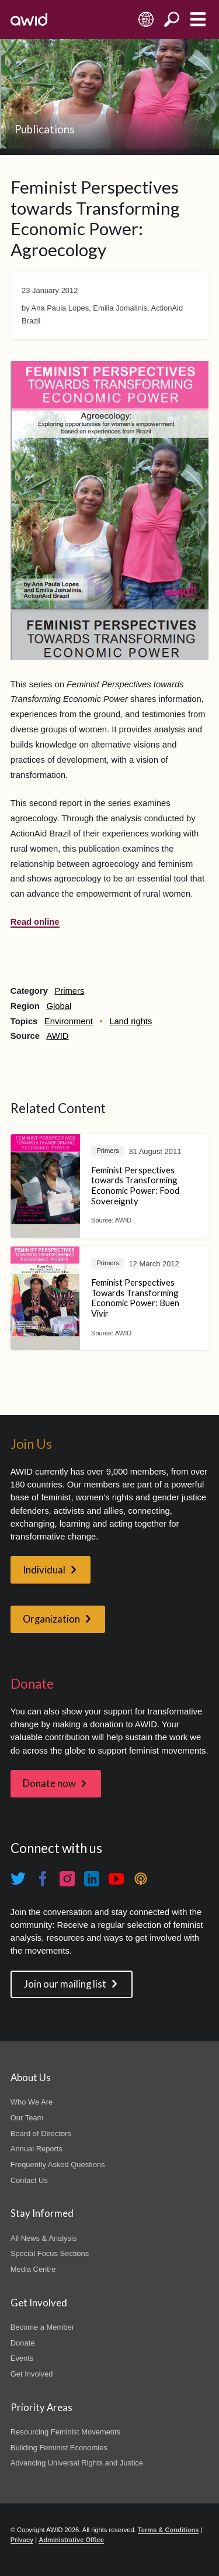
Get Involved (32, 2374)
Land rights (130, 1021)
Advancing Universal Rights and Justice (77, 2462)
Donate (23, 2343)
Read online (35, 922)
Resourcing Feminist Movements (65, 2431)
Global (58, 1006)
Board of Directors (41, 2133)
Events (22, 2358)
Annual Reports (36, 2148)
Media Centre (33, 2269)
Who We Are (32, 2102)
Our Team (27, 2117)
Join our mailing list (65, 1984)
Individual (44, 1570)
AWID (57, 1036)
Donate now (49, 1783)
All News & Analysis (44, 2238)
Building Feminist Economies (59, 2447)
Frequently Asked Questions (58, 2164)
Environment (68, 1021)
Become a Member (42, 2327)
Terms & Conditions (168, 2529)
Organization (51, 1619)
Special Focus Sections (50, 2253)
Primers (69, 991)
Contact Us (29, 2180)
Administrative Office (71, 2539)
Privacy (22, 2539)
